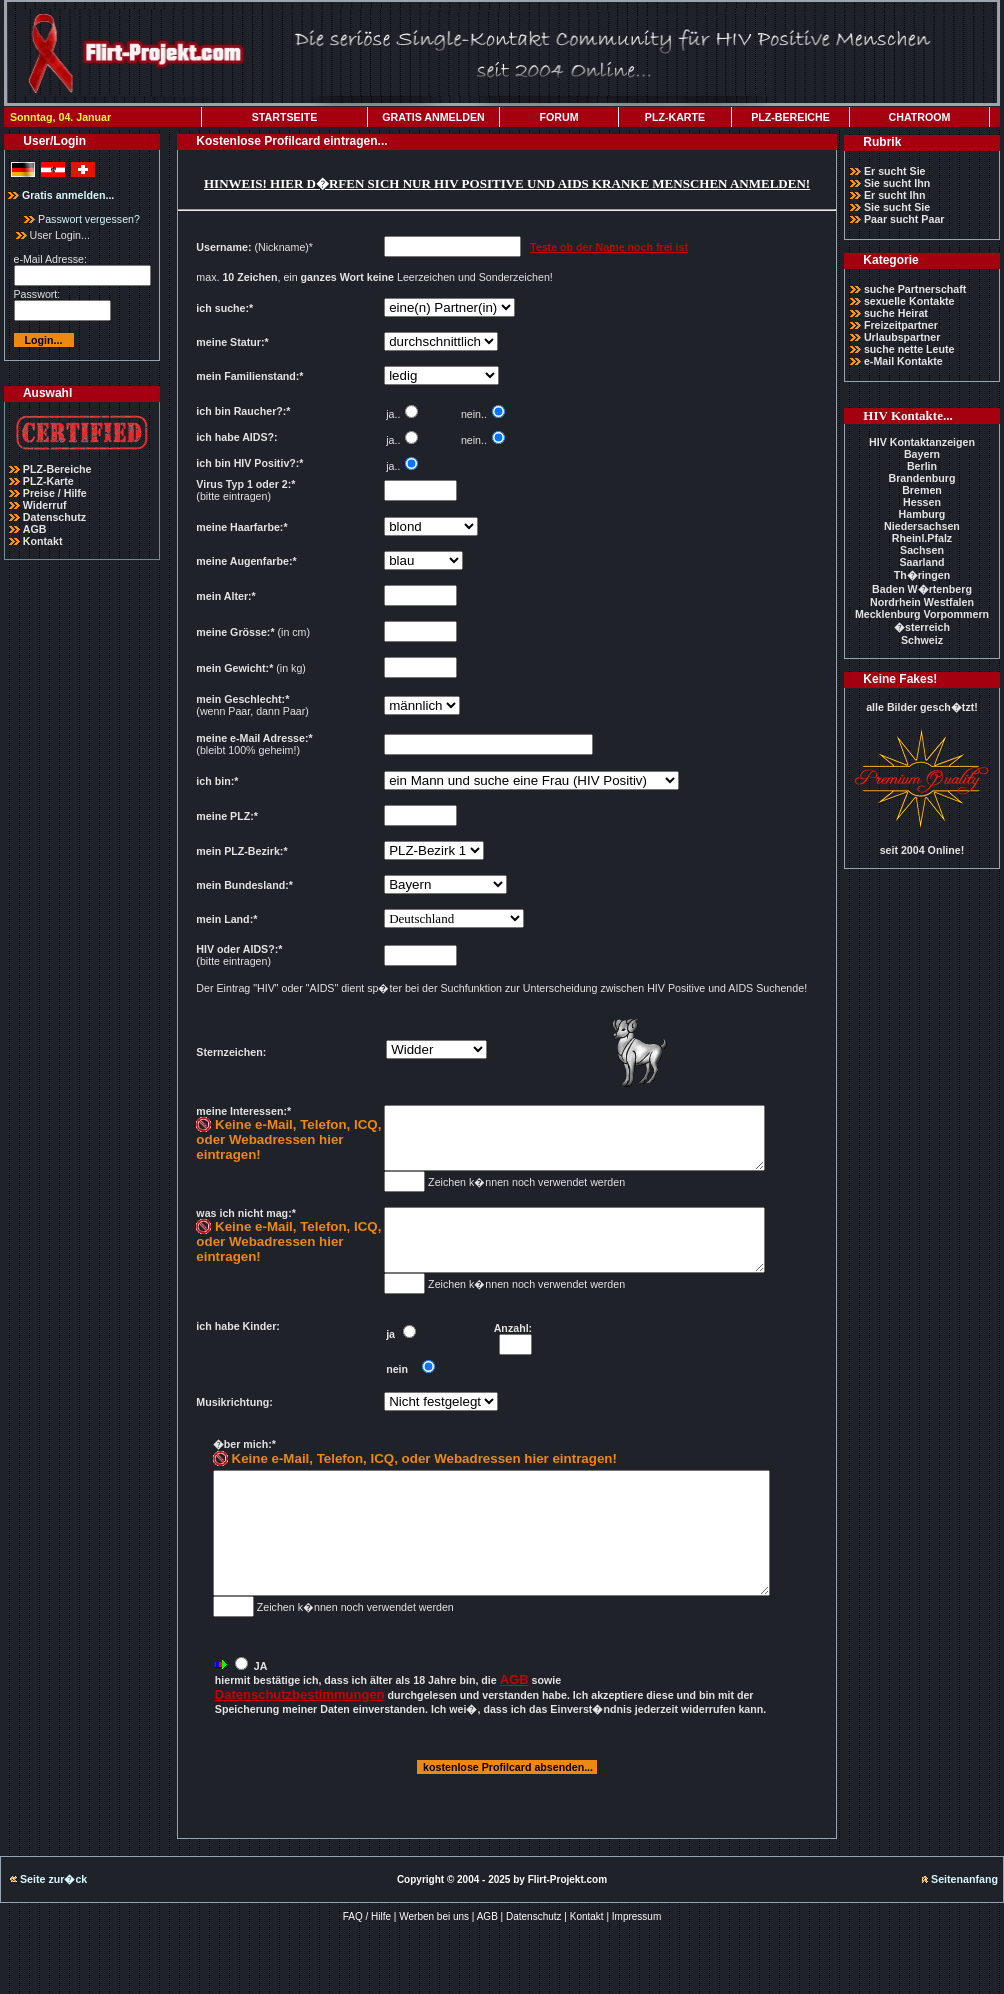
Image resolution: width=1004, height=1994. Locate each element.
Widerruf (45, 505)
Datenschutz (54, 517)
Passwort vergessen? (82, 219)
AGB (35, 529)
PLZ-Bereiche (57, 469)
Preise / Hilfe (55, 493)
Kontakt (43, 541)
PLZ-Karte (48, 481)
